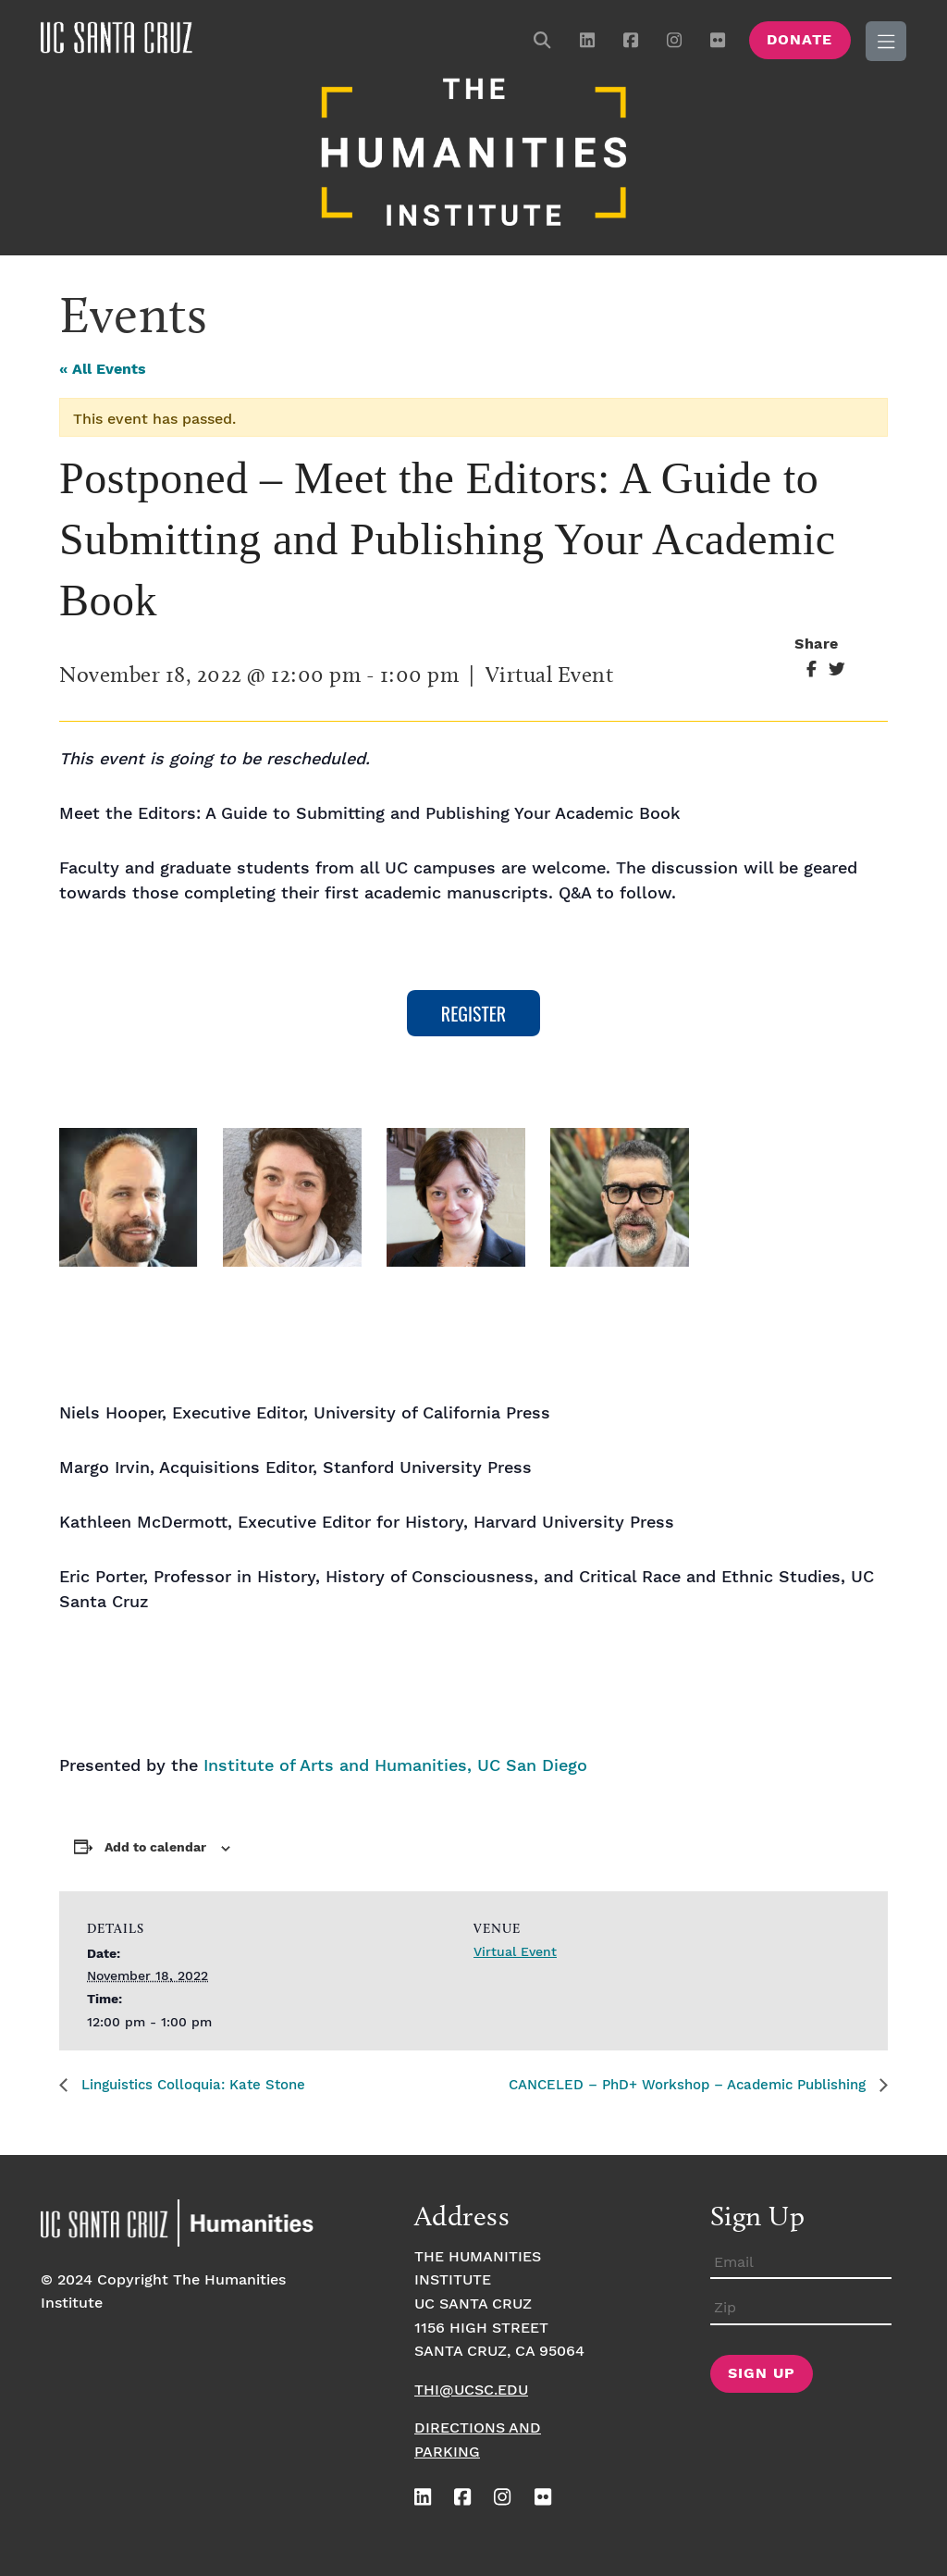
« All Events (102, 368)
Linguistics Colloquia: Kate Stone (199, 2083)
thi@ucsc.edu (471, 2387)
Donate (799, 40)
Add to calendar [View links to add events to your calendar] (155, 1845)
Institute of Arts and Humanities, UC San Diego (395, 1764)
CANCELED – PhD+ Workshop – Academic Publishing (676, 2083)
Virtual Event (515, 1949)
